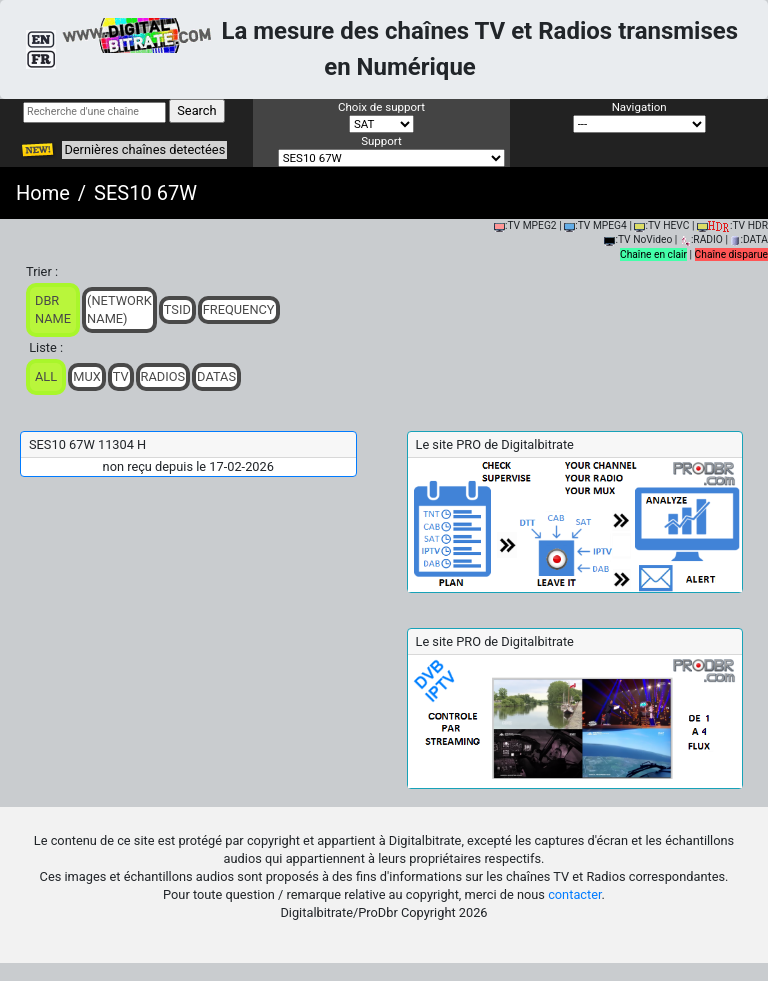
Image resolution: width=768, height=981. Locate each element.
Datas (216, 376)
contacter (574, 894)
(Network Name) (119, 309)
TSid (177, 309)
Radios (163, 376)
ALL (46, 376)
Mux (87, 376)
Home (43, 193)
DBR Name (53, 309)
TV (121, 376)
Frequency (239, 309)
